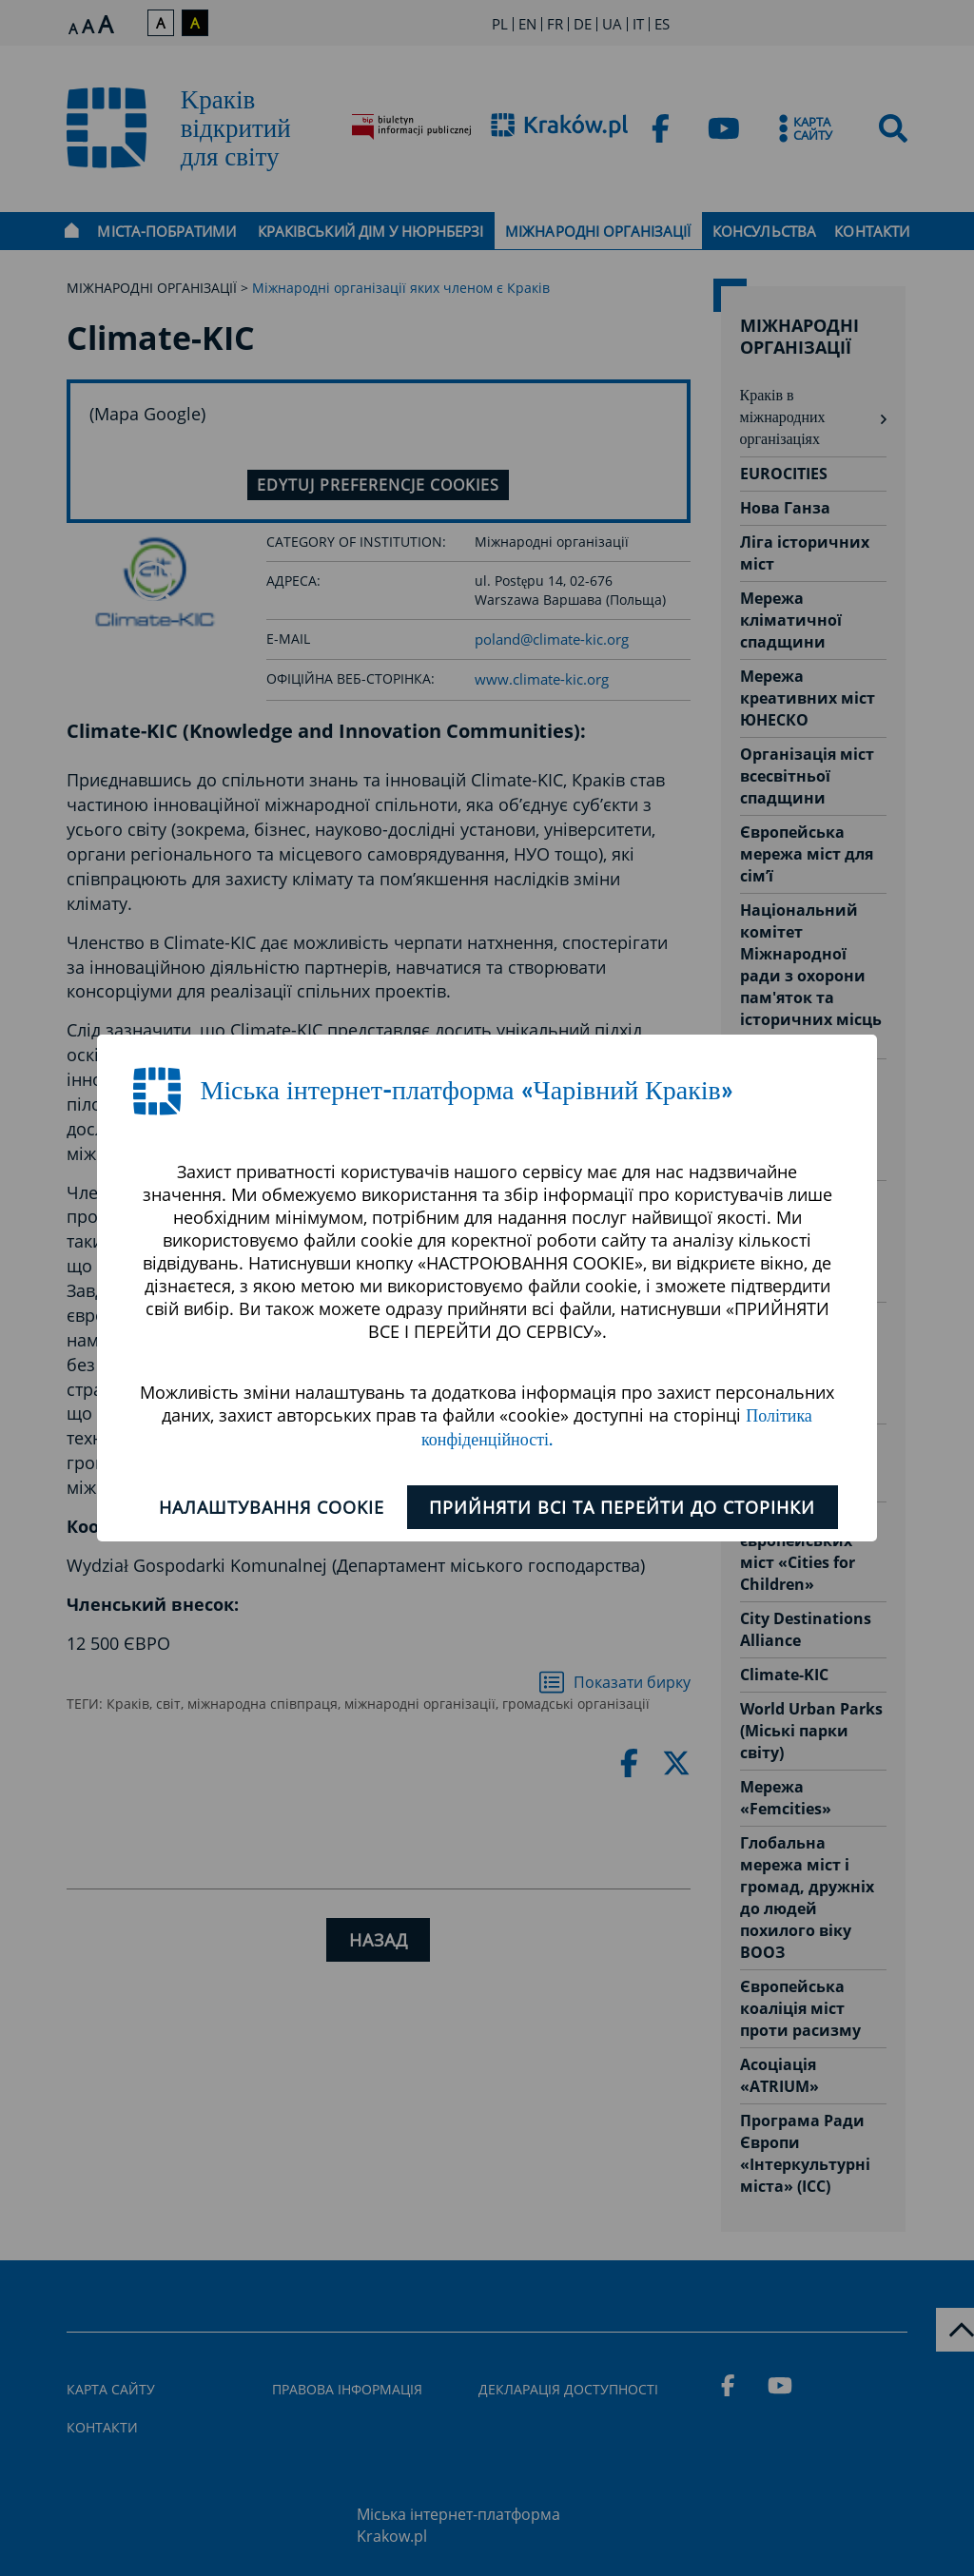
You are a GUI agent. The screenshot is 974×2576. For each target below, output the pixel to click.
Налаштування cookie (268, 1507)
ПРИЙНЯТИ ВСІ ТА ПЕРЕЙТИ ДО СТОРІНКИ (626, 1507)
